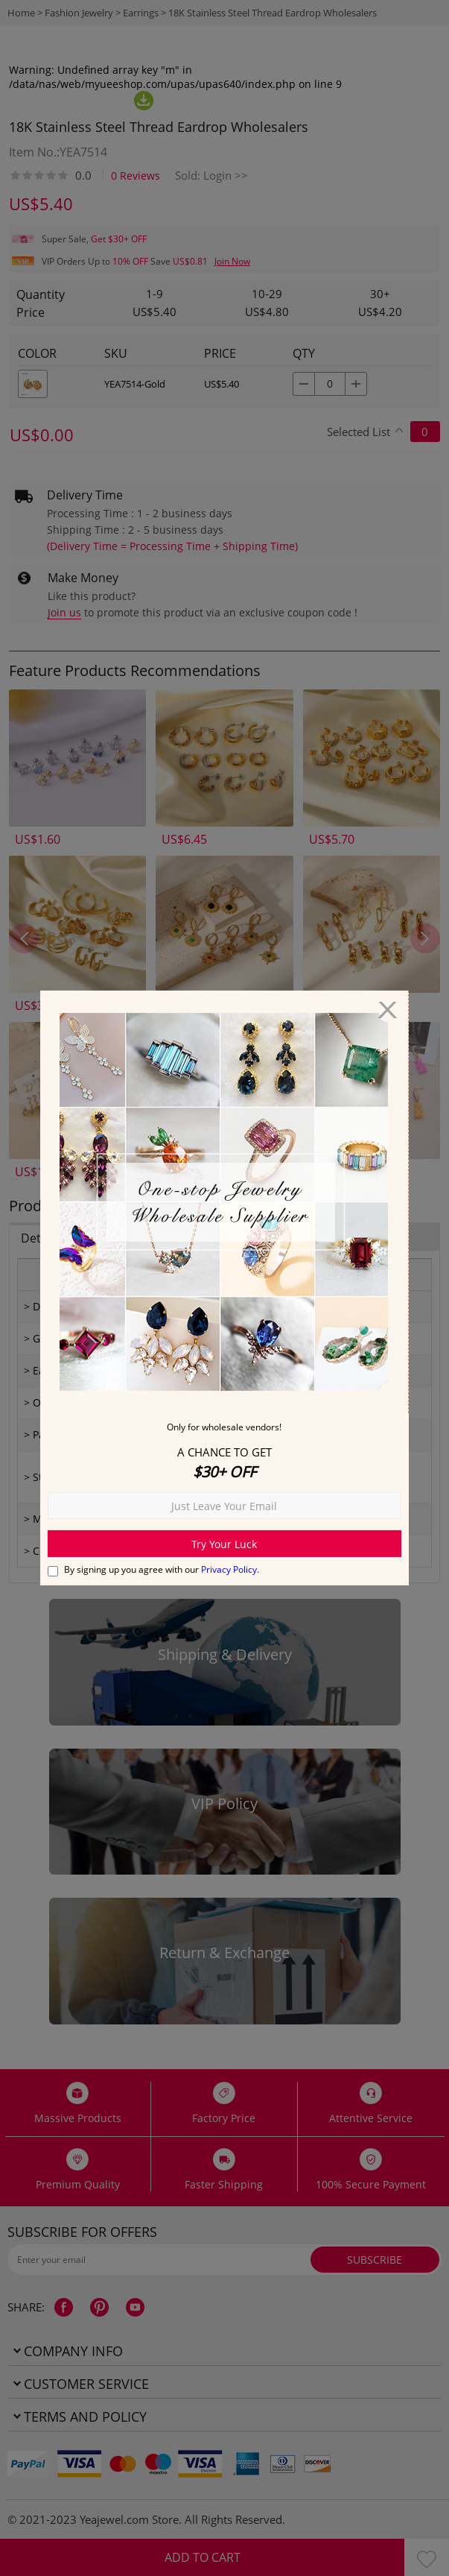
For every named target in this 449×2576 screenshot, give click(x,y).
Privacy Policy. (230, 1569)
